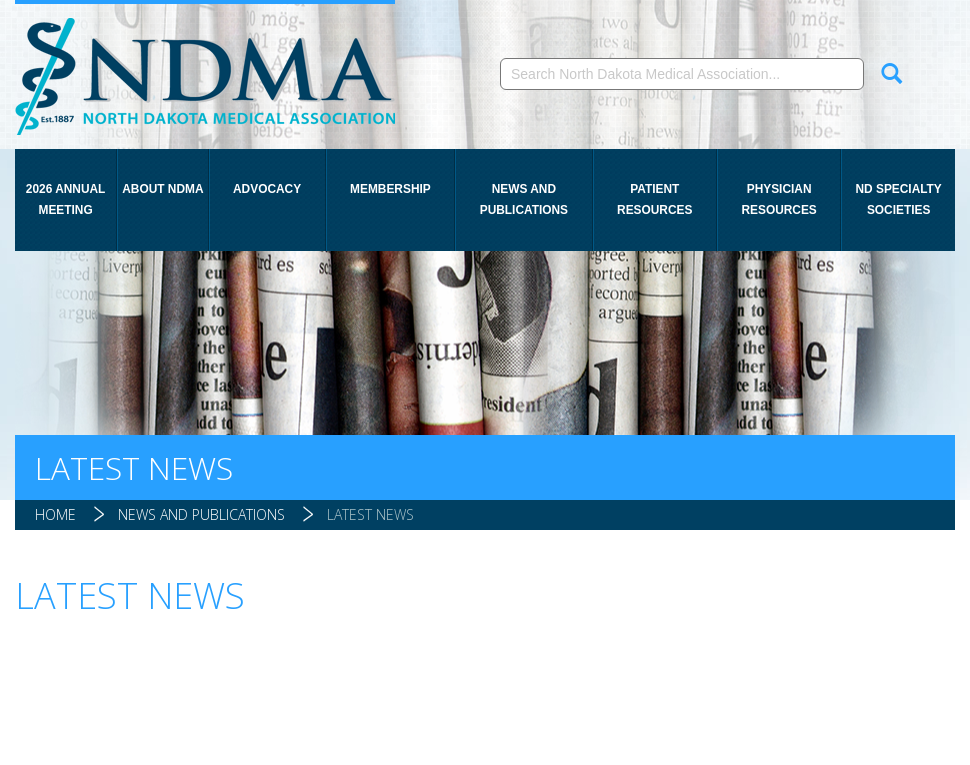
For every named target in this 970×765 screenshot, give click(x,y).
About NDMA (162, 189)
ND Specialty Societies (898, 199)
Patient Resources (654, 199)
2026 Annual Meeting (66, 199)
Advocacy (267, 189)
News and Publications (524, 199)
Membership (390, 189)
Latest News (370, 514)
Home (55, 514)
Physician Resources (778, 199)
